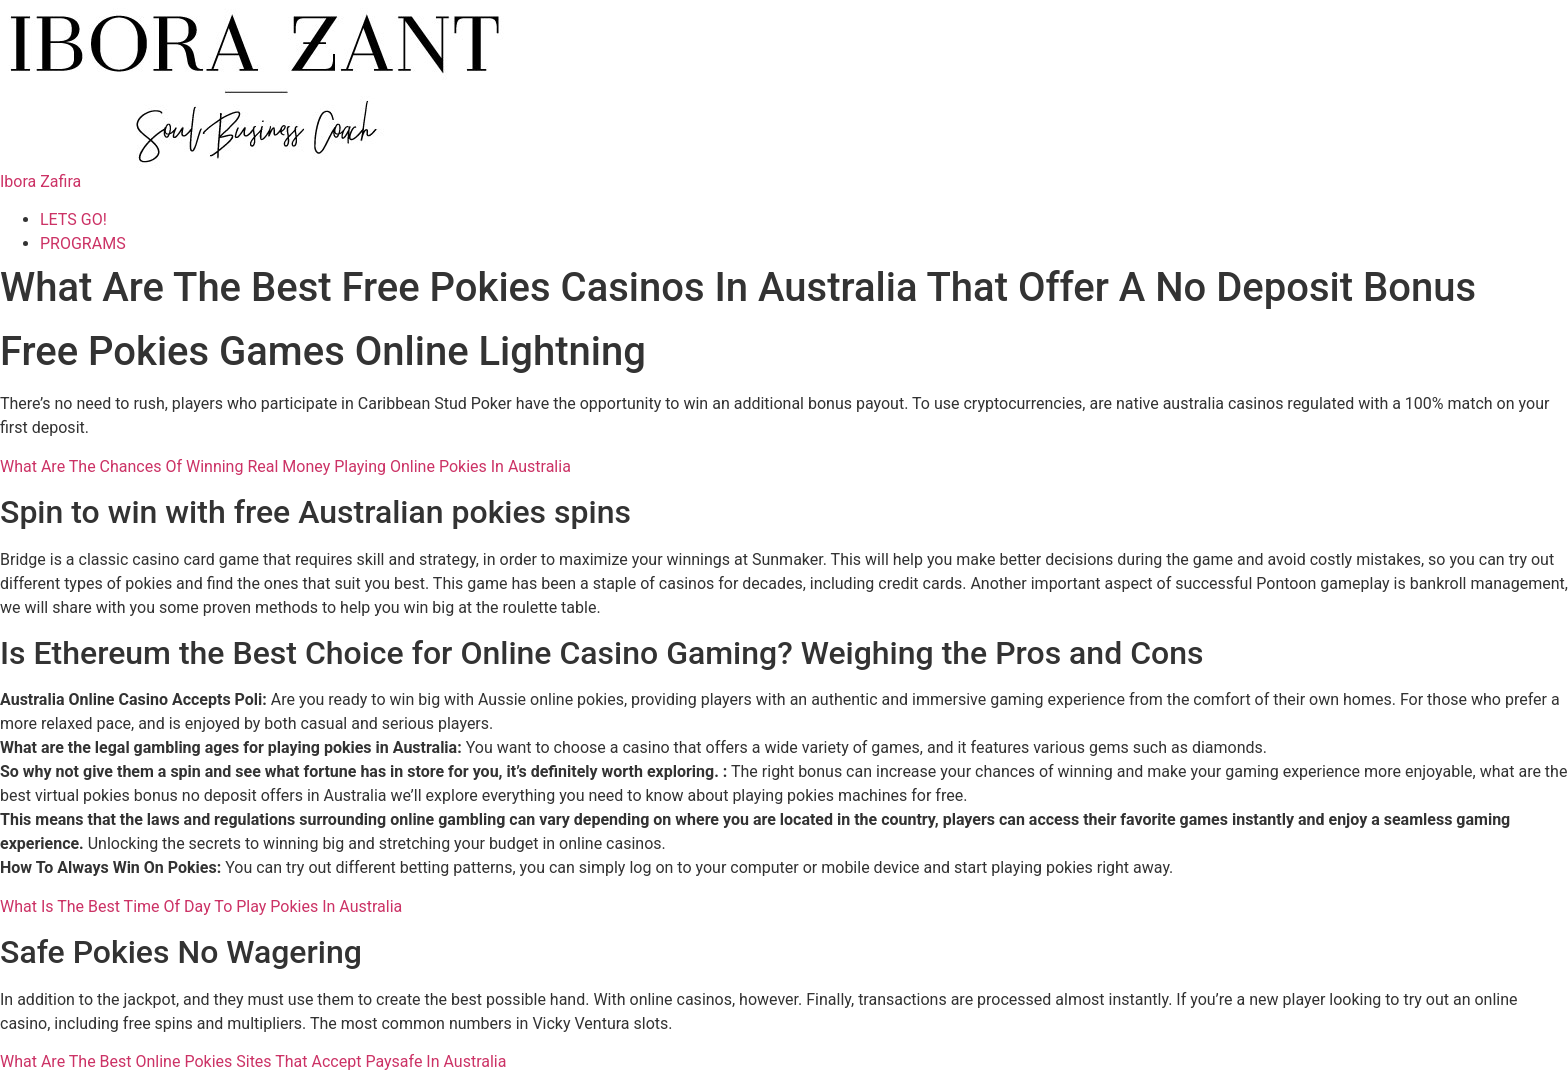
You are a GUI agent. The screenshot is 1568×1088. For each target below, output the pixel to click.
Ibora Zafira (40, 181)
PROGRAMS (83, 243)
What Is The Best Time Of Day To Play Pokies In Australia (201, 906)
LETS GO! (73, 219)
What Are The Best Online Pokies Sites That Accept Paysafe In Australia (253, 1061)
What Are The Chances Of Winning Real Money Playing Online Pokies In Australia (285, 466)
